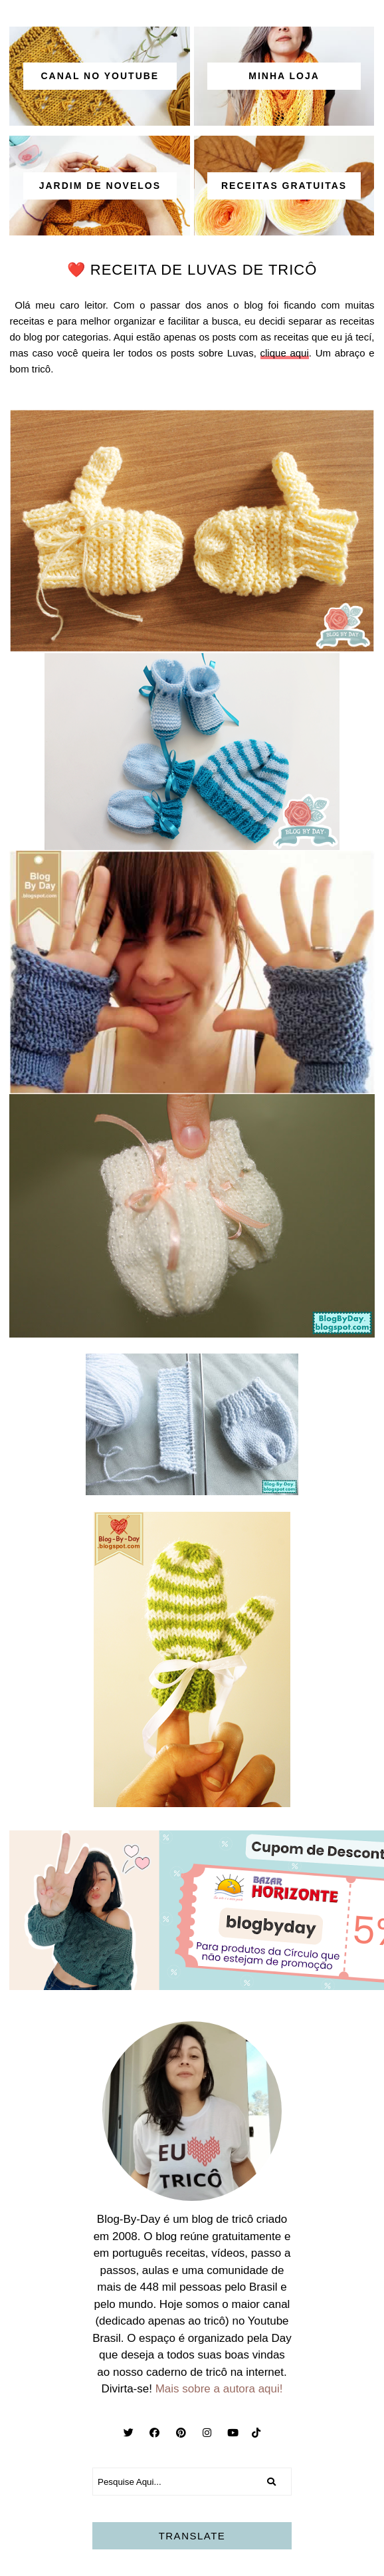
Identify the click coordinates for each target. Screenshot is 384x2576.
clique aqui (284, 352)
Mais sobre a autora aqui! (219, 2388)
